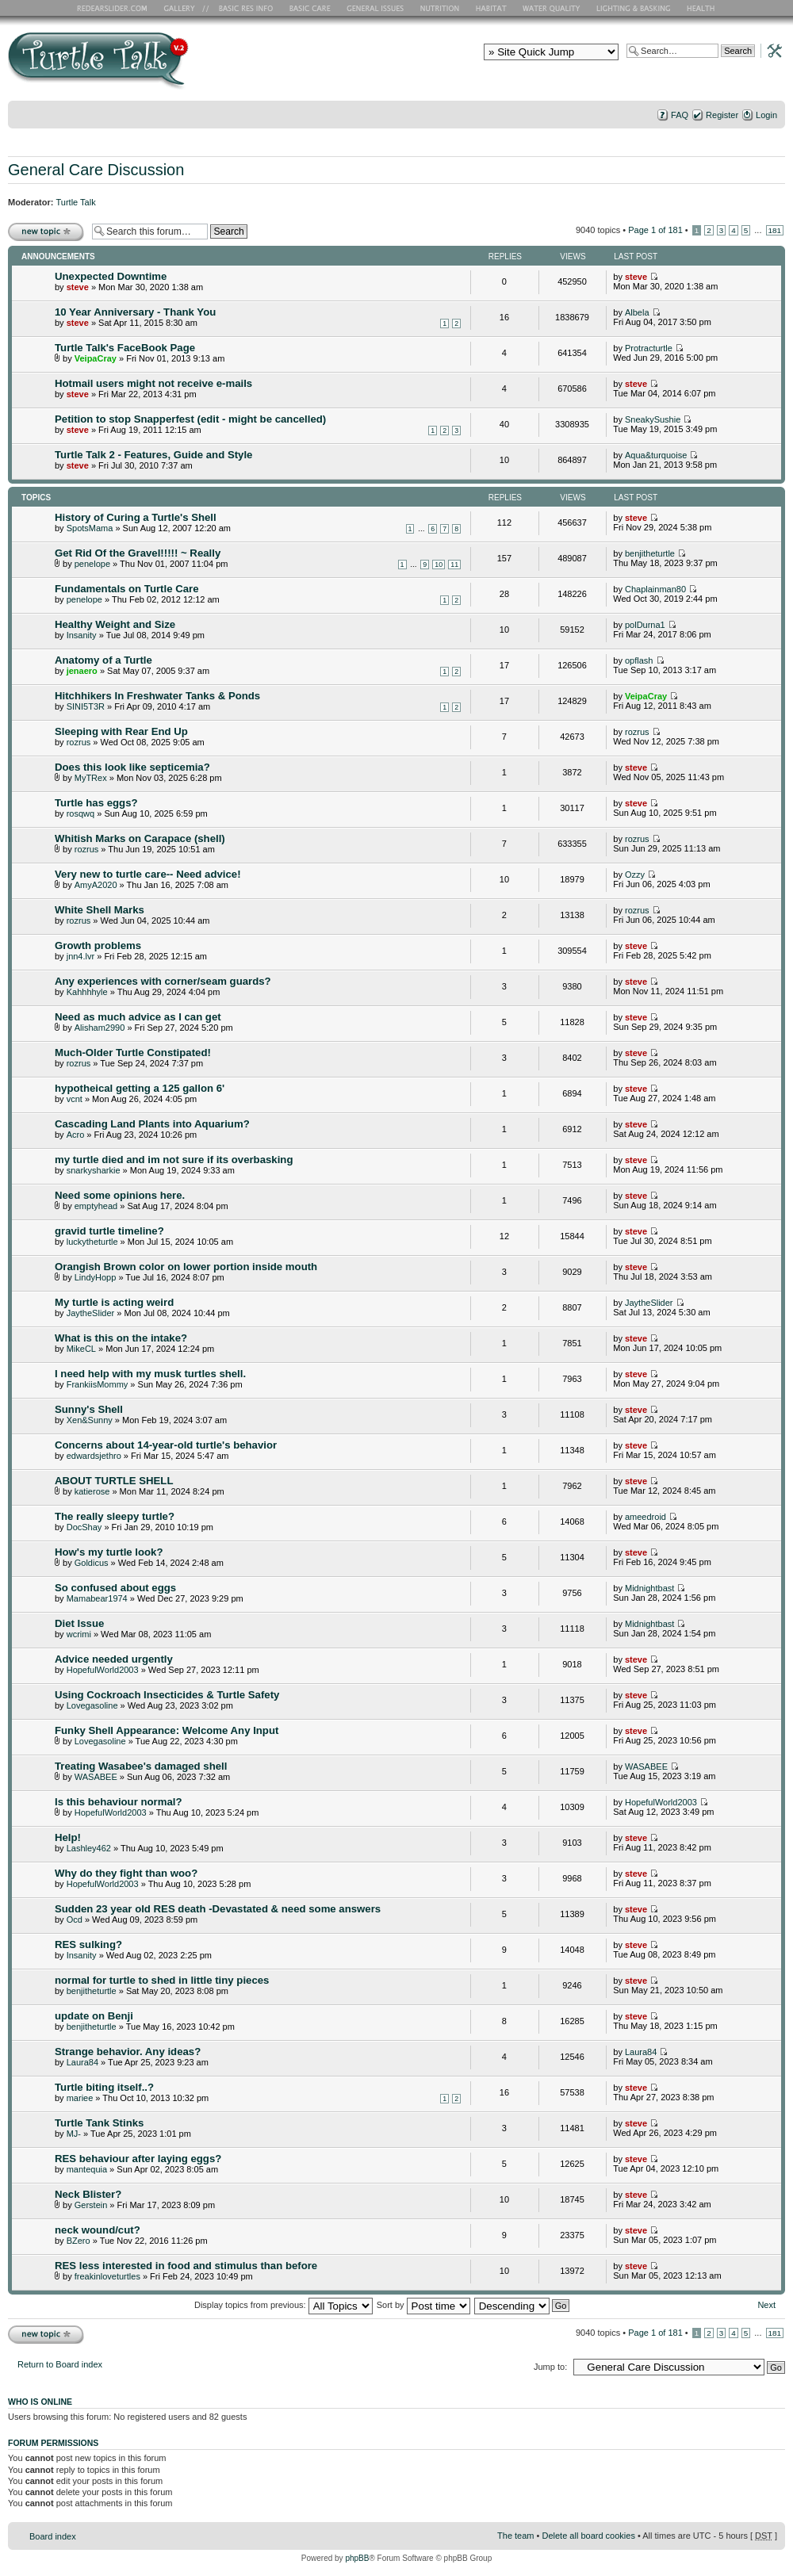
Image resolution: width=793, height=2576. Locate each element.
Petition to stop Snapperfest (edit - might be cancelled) (190, 419)
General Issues (376, 8)
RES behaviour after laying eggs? (138, 2159)
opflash (639, 660)
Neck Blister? (88, 2194)
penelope (92, 563)
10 (438, 564)
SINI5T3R (86, 706)
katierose (92, 1491)
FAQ (679, 115)
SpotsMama (90, 528)
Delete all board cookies (588, 2535)
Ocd (74, 1919)
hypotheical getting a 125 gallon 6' (139, 1088)
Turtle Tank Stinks (99, 2123)
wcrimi (79, 1634)
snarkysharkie (94, 1170)
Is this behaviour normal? (118, 1802)
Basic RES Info (242, 8)
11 (454, 564)
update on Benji (94, 2016)
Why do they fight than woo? (126, 1873)
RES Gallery (184, 8)
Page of (655, 230)
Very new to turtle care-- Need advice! (148, 874)
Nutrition (441, 8)
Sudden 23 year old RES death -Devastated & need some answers (218, 1909)
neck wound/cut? (97, 2230)
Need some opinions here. (120, 1195)
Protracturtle (648, 348)
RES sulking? (88, 1944)
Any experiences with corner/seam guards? (163, 981)
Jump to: (550, 2366)
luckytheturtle (92, 1241)
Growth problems (98, 945)
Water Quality (551, 8)
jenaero (82, 671)
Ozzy (635, 874)
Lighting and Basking (634, 8)
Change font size (773, 135)
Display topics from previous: (283, 2305)
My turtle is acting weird (114, 1302)
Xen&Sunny (90, 1420)
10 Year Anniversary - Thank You (135, 312)
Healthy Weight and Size (115, 624)
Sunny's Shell (89, 1409)
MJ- (74, 2133)
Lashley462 (89, 1848)
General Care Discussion (96, 169)
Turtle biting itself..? (104, 2087)
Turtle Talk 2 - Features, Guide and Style (153, 455)
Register (722, 115)
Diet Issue (79, 1623)
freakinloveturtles (107, 2276)
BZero (78, 2240)
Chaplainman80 (655, 589)
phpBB (357, 2558)
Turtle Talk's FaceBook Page (125, 348)
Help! (68, 1837)
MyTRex (91, 778)
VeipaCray (96, 358)
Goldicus (92, 1562)
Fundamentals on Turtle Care (126, 589)
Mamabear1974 (97, 1598)
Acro (76, 1134)
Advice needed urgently (114, 1659)
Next (766, 2305)
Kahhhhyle (87, 992)
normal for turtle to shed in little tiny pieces (162, 1980)
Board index (52, 2536)
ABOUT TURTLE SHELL (114, 1481)
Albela (637, 312)
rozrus (79, 742)
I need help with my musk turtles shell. (150, 1374)
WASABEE (96, 1777)
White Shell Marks (99, 910)
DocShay (84, 1527)
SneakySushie (652, 419)
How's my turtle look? (109, 1552)
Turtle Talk (76, 202)
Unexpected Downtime (111, 276)
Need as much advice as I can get (138, 1017)
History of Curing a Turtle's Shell (135, 517)
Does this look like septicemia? (132, 767)
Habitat (491, 8)
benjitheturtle (650, 553)
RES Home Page (115, 8)
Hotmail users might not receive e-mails (153, 383)
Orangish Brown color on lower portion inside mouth (186, 1267)
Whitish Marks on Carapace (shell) (140, 838)
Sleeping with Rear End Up (121, 731)
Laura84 (82, 2062)
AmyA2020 (96, 885)
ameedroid (645, 1516)
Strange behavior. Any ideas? (128, 2051)
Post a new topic (46, 231)
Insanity (82, 635)
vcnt (74, 1099)
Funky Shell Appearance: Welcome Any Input (166, 1730)
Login (766, 115)
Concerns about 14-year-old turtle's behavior (166, 1445)
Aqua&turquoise (656, 455)
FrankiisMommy (97, 1384)
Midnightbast (649, 1588)
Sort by (423, 2305)
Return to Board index (59, 2364)
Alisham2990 (100, 1027)
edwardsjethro (94, 1455)
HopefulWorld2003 (103, 1670)
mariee (80, 2098)
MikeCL (81, 1348)
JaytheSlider (91, 1313)
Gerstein (91, 2205)
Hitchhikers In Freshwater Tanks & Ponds (157, 696)
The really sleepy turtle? (114, 1516)
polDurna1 (645, 625)
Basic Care (309, 8)
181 (774, 230)
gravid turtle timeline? (109, 1231)
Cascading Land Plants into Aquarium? (152, 1124)
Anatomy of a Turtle (103, 660)
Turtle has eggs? (96, 803)
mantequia (87, 2169)
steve (78, 287)
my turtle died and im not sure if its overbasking (174, 1160)
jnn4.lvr (80, 956)
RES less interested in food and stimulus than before (186, 2266)
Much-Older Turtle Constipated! (133, 1052)
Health (702, 8)
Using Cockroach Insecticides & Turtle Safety (167, 1695)
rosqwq (80, 813)
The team (515, 2535)
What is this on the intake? (121, 1338)
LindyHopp (96, 1277)
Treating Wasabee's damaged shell (141, 1766)
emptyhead (96, 1206)
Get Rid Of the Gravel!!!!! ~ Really (137, 553)
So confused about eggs (115, 1588)
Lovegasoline (92, 1705)
